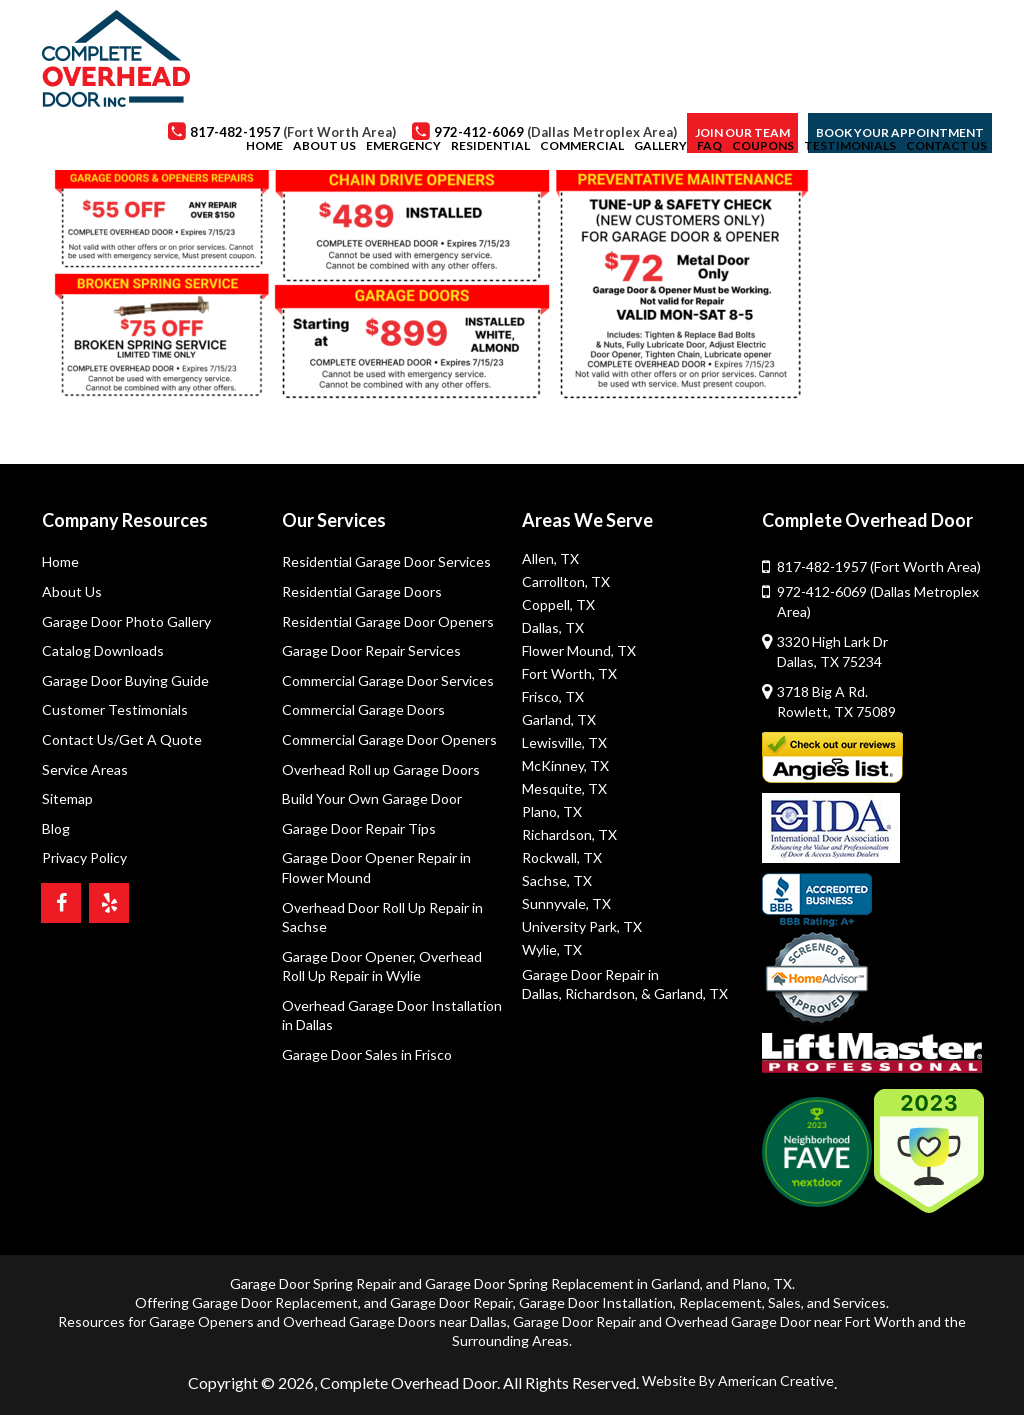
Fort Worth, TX (569, 673)
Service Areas (85, 769)
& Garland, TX (684, 993)
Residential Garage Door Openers (388, 621)
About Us (72, 591)
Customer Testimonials (115, 709)
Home (60, 561)
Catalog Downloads (103, 650)
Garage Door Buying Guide (125, 680)
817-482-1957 (879, 566)
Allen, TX (550, 558)
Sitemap (67, 798)
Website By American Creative (738, 1380)
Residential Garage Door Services (386, 561)
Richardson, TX (569, 834)
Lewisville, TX (564, 742)
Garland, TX (559, 719)
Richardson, (601, 993)
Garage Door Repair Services (371, 650)
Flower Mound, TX (579, 650)
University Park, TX (582, 926)
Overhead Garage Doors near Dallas (395, 1321)
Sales (784, 1302)
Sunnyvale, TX (566, 903)
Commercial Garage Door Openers (389, 739)
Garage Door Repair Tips (359, 828)
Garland (675, 1283)
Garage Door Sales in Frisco (367, 1054)
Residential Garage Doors (362, 591)
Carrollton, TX (566, 581)
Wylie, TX (552, 949)
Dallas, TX (553, 627)
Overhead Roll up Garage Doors (381, 769)
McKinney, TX (565, 765)
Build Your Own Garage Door (372, 798)
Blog (56, 828)
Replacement (720, 1302)
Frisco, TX (553, 696)
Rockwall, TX (562, 857)
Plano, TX (552, 811)
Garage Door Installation (596, 1302)
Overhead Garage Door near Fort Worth (790, 1321)
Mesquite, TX (564, 788)
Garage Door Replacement (275, 1302)
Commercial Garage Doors (363, 709)
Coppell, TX (558, 604)
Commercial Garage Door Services (388, 680)
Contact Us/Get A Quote (122, 739)
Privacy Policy (84, 857)
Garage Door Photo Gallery (126, 621)
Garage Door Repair (451, 1302)
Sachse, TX (557, 880)
